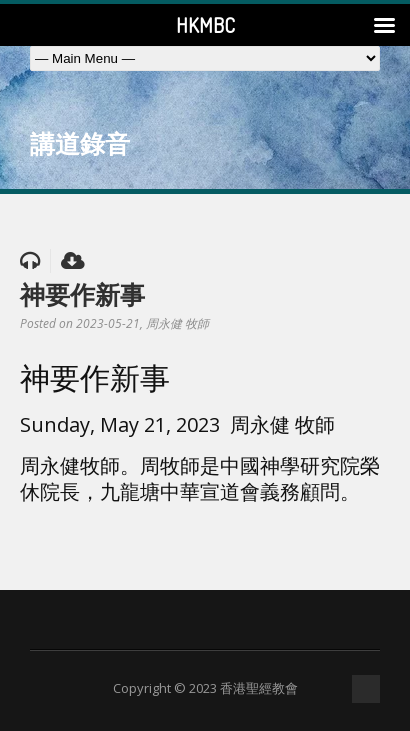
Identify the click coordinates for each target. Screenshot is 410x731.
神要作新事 (82, 294)
